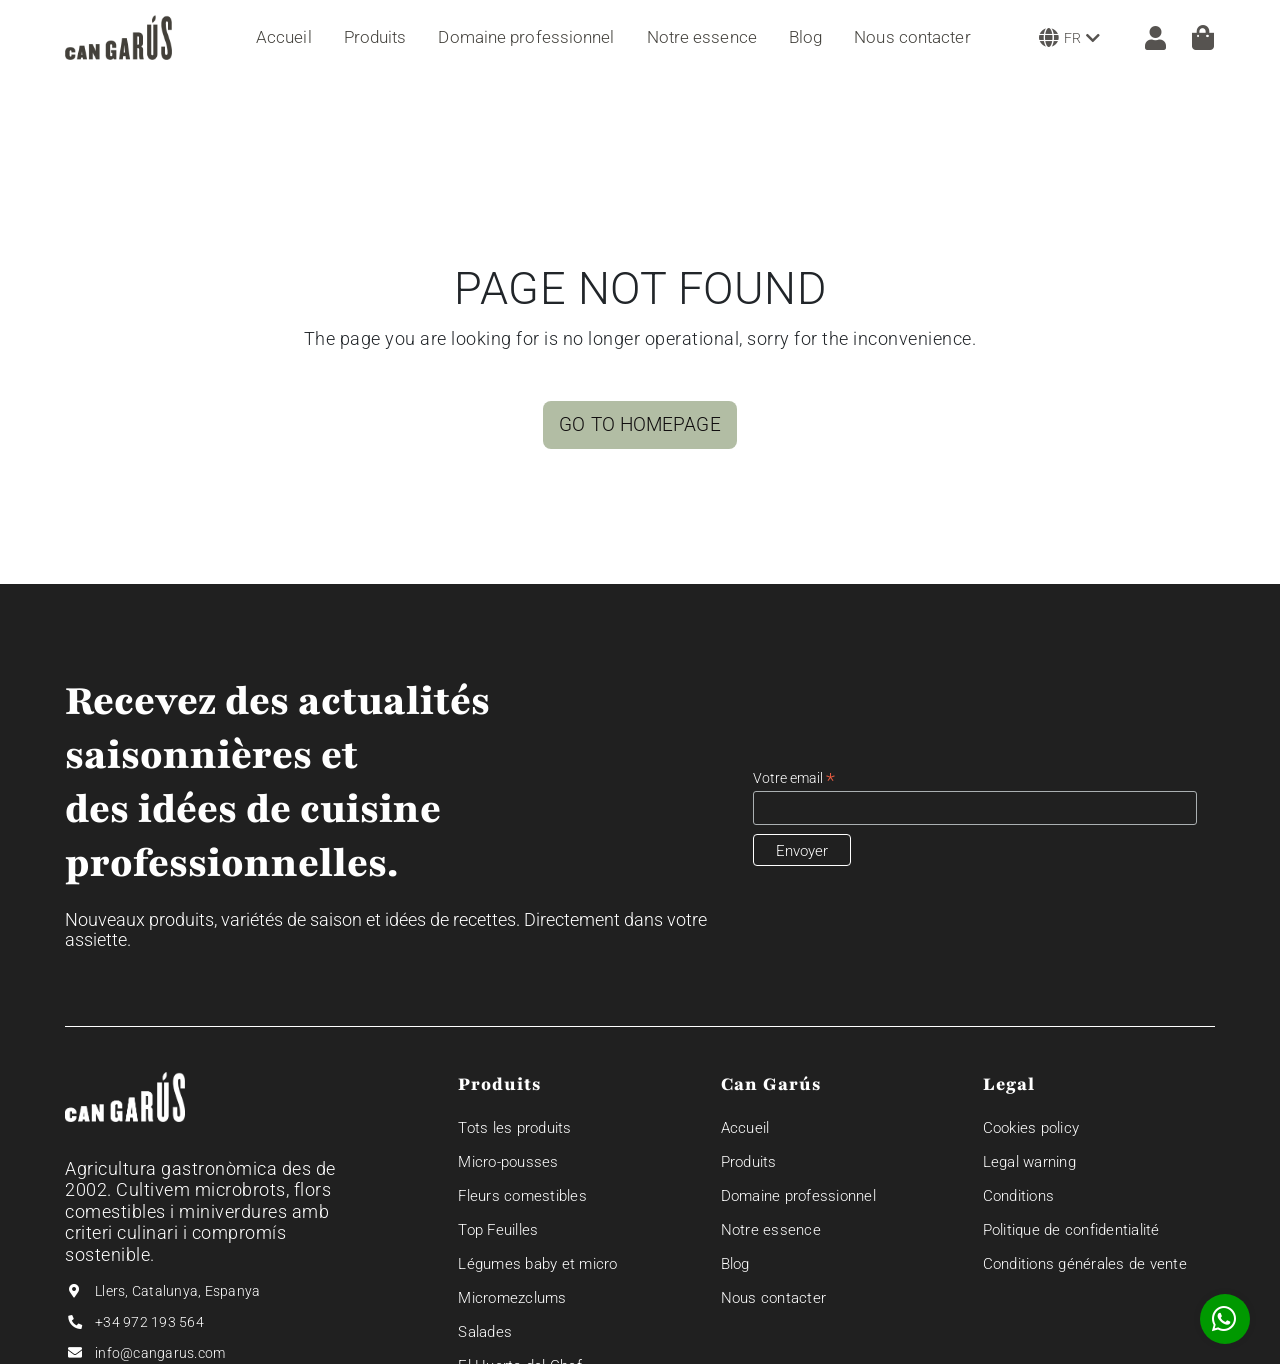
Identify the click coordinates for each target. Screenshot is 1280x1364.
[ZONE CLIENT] (1145, 37)
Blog (735, 1264)
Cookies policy (1031, 1128)
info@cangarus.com (160, 1353)
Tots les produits (514, 1128)
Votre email (794, 778)
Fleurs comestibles (522, 1196)
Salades (485, 1332)
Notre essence (771, 1230)
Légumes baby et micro (537, 1264)
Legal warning (1029, 1162)
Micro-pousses (508, 1162)
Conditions (1019, 1196)
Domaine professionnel (798, 1196)
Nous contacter (774, 1298)
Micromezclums (512, 1298)
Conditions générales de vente (1085, 1264)
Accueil (745, 1128)
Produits (749, 1162)
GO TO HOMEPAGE (639, 424)
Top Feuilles (498, 1230)
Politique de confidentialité (1071, 1230)
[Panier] (1203, 37)
